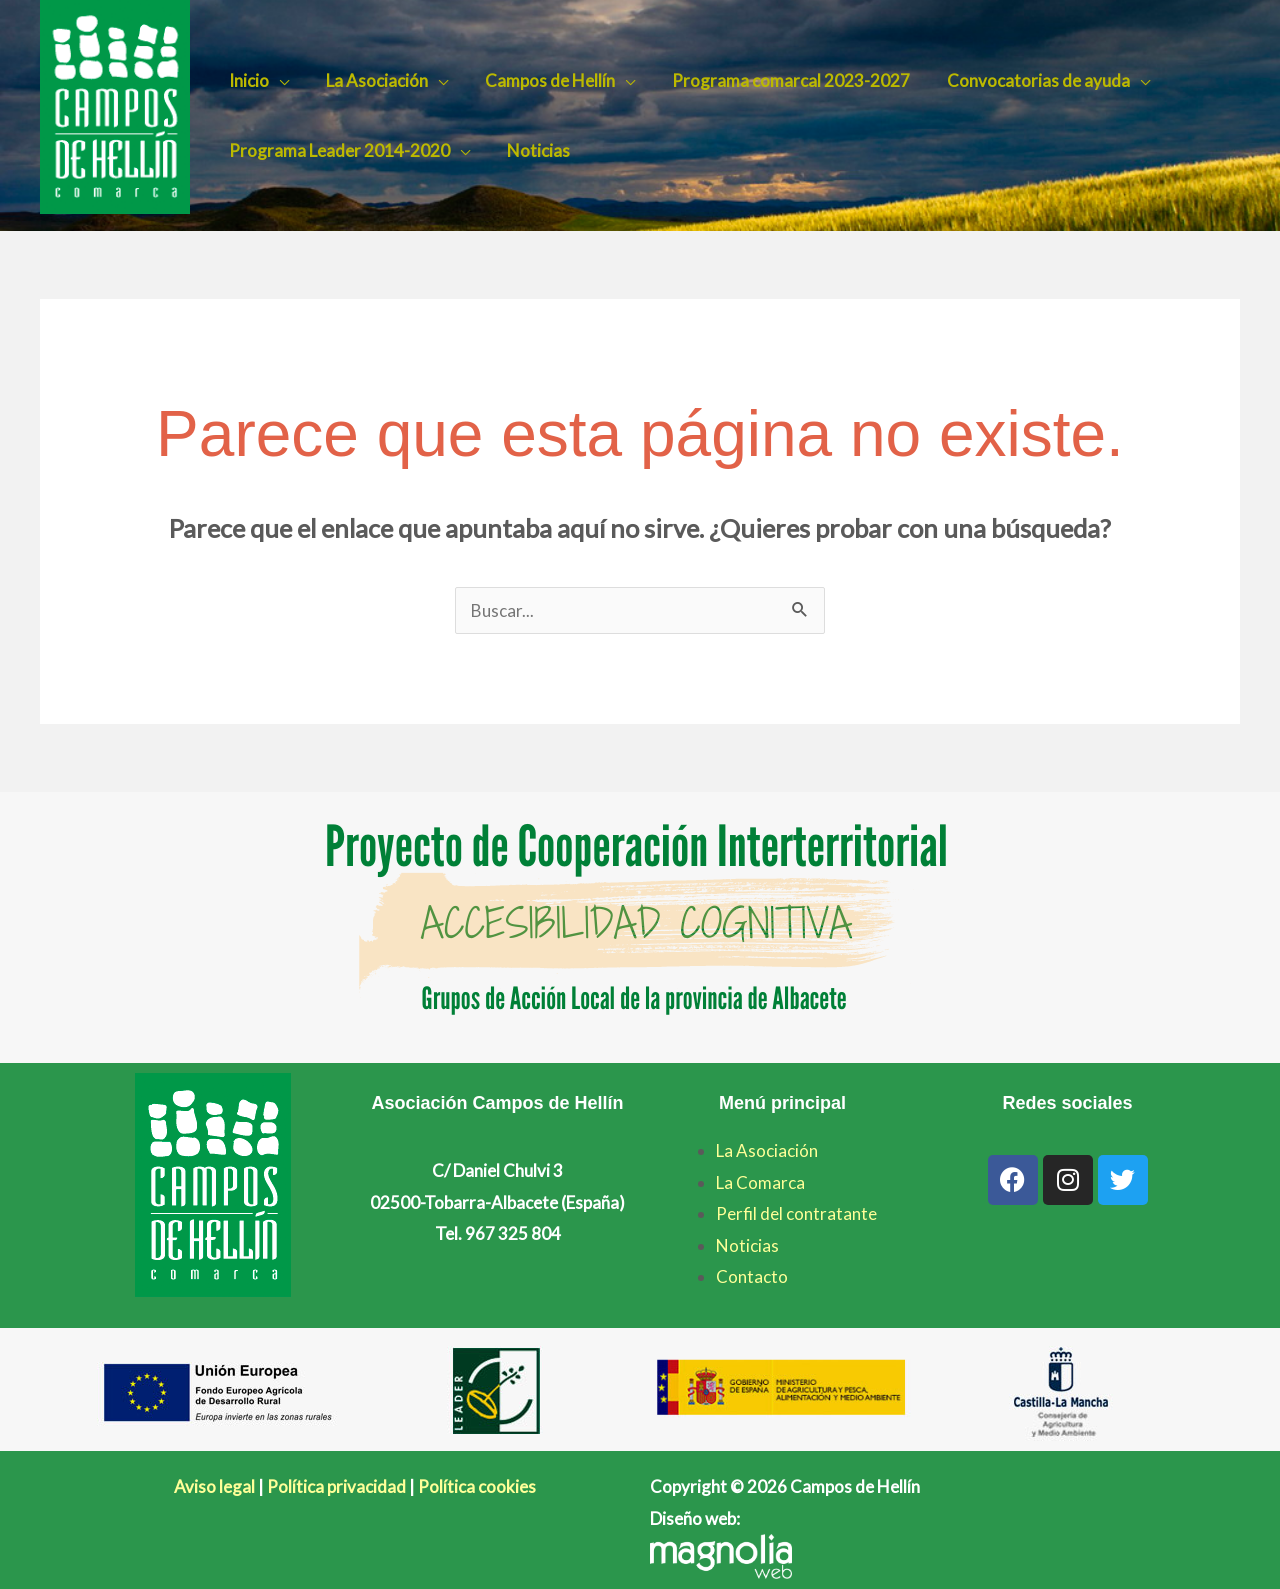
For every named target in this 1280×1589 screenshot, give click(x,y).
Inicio (247, 80)
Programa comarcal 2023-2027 (780, 80)
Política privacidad (336, 1486)
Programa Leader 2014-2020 (337, 150)
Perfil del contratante (796, 1213)
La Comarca (760, 1182)
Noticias (533, 150)
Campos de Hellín (542, 80)
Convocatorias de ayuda (1024, 80)
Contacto (752, 1276)
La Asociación (372, 80)
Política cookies (477, 1486)
